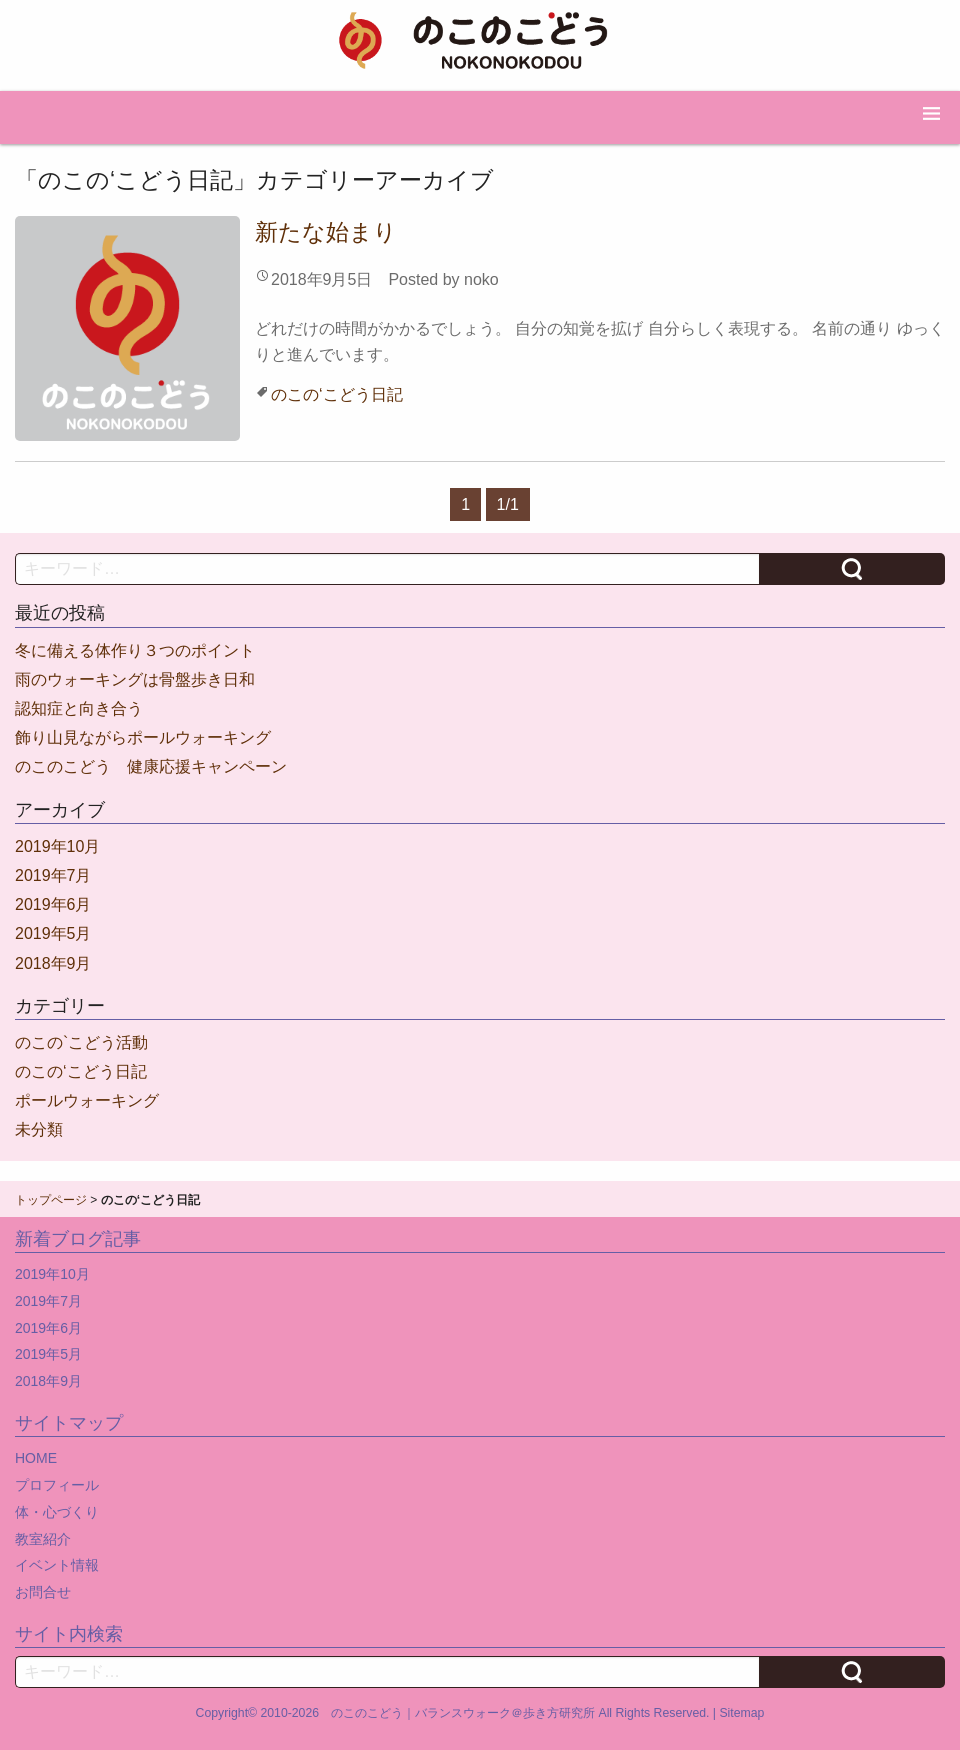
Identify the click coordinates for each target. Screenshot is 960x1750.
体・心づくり (57, 1512)
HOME (36, 1458)
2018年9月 (53, 963)
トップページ (51, 1200)
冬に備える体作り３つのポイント (135, 650)
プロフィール (57, 1485)
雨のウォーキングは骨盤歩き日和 (135, 679)
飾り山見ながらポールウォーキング (143, 737)
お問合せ (43, 1592)
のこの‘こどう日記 (337, 394)
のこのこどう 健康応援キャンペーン (151, 766)
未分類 (39, 1129)
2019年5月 (53, 933)
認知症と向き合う (79, 708)
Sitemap (741, 1713)
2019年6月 (53, 904)
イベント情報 (57, 1565)
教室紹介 (43, 1539)
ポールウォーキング (87, 1100)
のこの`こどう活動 (81, 1042)
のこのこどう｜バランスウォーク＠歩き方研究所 (463, 1713)
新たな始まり (326, 232)
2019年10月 (57, 846)
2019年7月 (53, 875)
